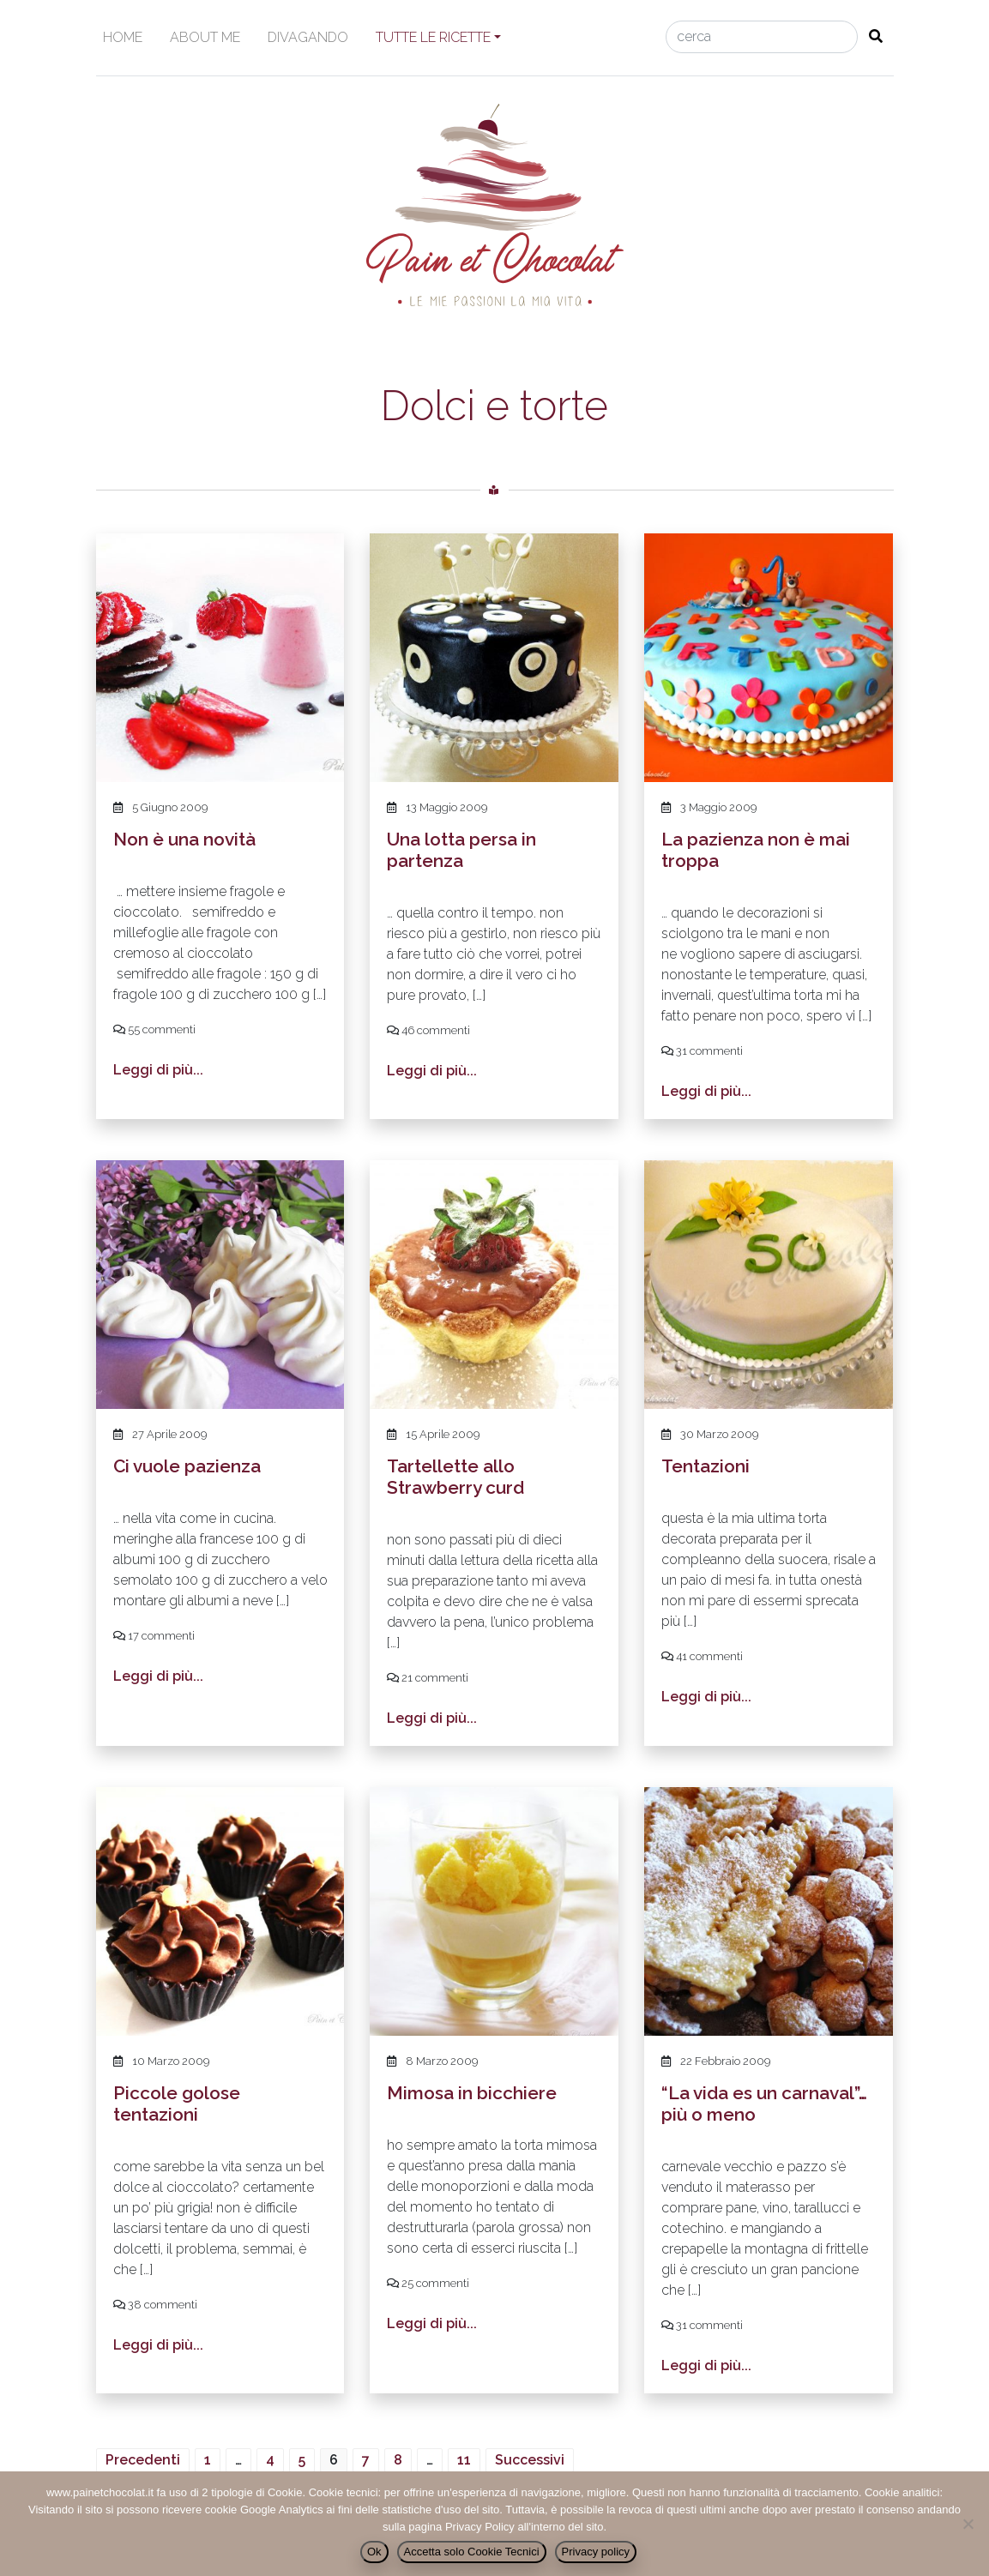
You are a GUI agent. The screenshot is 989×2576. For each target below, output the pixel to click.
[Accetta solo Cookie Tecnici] (967, 2523)
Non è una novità (184, 839)
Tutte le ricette (433, 37)
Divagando (308, 37)
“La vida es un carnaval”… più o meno (764, 2103)
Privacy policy (596, 2551)
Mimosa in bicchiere (472, 2093)
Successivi (529, 2460)
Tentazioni (705, 1466)
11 (464, 2460)
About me (205, 37)
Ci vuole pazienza (187, 1466)
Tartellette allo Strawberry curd (455, 1476)
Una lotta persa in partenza (461, 849)
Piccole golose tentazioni (176, 2103)
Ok (374, 2551)
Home (122, 37)
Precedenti (143, 2460)
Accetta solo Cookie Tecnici (472, 2551)
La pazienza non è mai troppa (755, 849)
